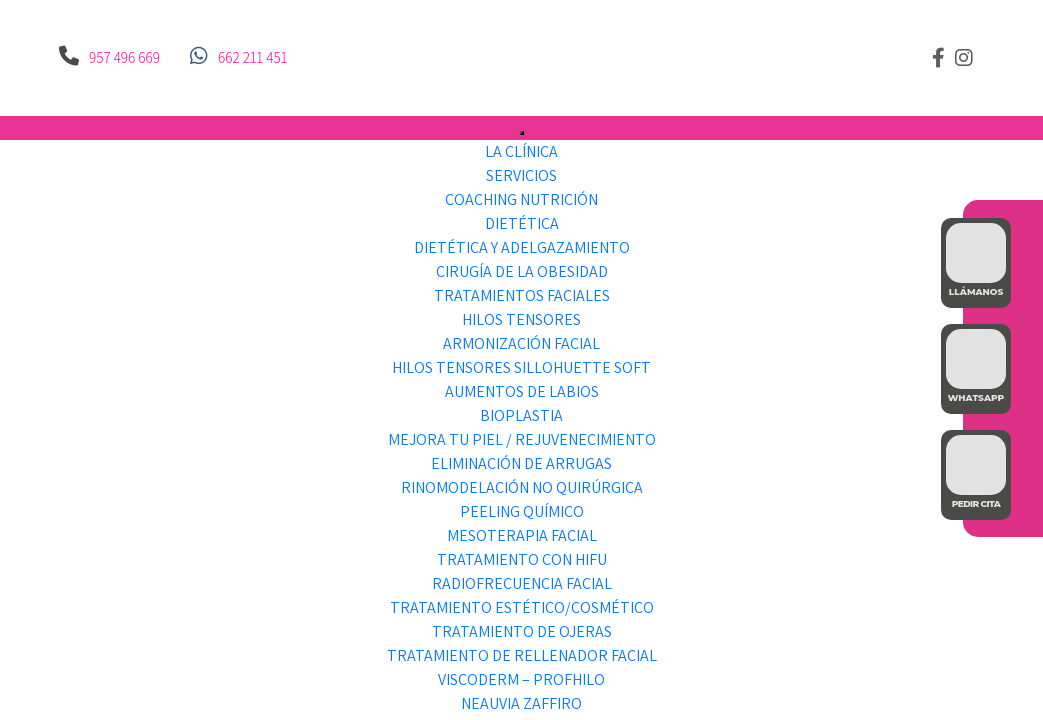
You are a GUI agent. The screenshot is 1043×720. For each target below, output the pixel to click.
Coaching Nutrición (521, 199)
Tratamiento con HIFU (522, 559)
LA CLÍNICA (521, 151)
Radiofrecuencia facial (522, 583)
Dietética (522, 223)
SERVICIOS (521, 175)
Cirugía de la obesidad (522, 271)
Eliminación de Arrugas (521, 463)
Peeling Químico (522, 511)
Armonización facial (521, 343)
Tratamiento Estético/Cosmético (522, 607)
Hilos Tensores (521, 319)
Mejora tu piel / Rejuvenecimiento (522, 439)
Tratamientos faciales (522, 295)
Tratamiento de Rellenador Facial (522, 655)
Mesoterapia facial (522, 535)
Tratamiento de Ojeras (522, 631)
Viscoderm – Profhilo (521, 679)
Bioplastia (521, 415)
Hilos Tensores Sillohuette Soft (521, 367)
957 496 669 (124, 57)
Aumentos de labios (522, 391)
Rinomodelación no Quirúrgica (522, 487)
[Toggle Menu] (522, 133)
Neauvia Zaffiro (521, 703)
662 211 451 (252, 57)
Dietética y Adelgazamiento (522, 247)
